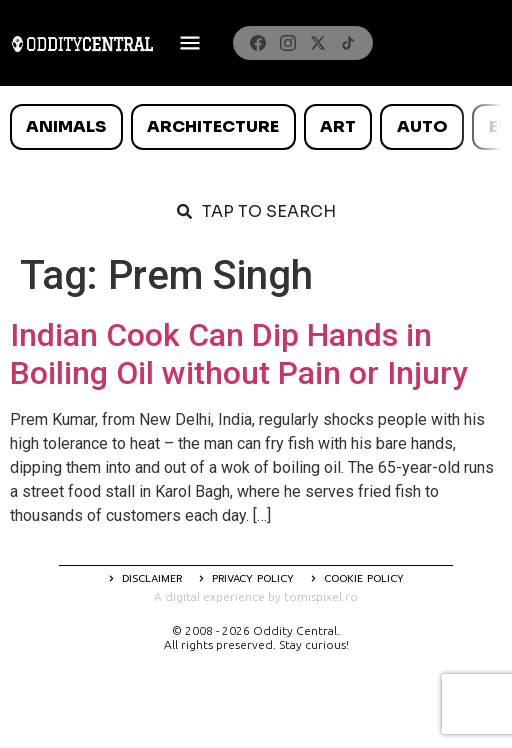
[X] (318, 43)
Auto (422, 126)
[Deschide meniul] (190, 43)
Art (338, 126)
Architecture (213, 126)
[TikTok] (348, 43)
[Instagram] (288, 43)
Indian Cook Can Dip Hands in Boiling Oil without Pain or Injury (239, 354)
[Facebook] (258, 43)
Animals (66, 126)
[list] (256, 127)
